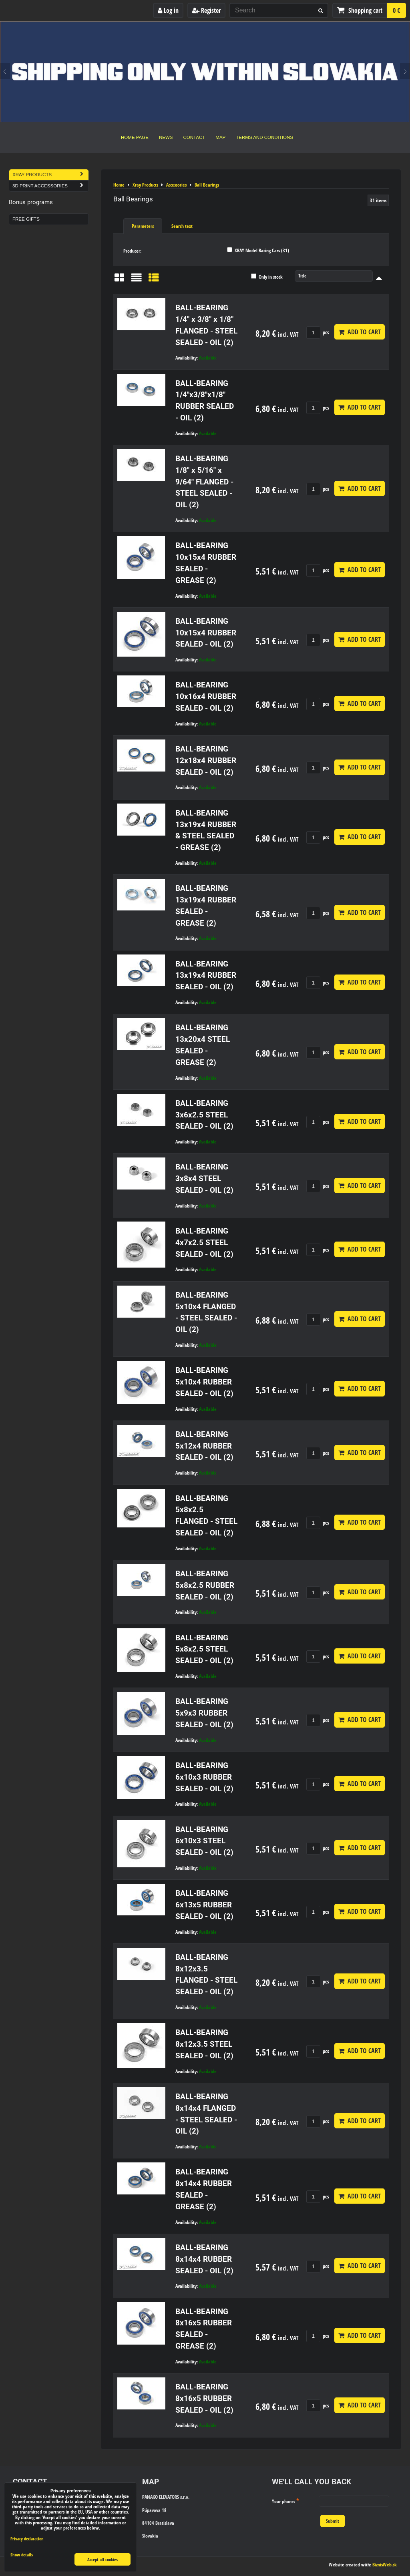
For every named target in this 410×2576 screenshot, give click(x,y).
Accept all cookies (102, 2559)
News (166, 137)
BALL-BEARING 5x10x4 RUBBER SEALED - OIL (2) (204, 1382)
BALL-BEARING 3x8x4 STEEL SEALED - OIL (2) (204, 1178)
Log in (168, 10)
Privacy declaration (27, 2539)
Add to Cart (359, 332)
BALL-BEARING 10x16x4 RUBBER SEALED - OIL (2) (205, 696)
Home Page (135, 137)
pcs (317, 332)
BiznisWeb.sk (384, 2565)
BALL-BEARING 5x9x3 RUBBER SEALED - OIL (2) (204, 1713)
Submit (332, 2521)
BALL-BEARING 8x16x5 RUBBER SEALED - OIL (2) (204, 2398)
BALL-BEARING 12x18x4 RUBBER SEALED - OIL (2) (205, 760)
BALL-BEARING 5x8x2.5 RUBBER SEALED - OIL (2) (204, 1585)
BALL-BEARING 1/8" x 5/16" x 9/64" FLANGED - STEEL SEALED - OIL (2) (204, 481)
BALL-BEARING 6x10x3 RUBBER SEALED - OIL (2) (204, 1777)
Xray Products (50, 174)
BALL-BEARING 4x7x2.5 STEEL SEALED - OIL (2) (204, 1242)
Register (206, 10)
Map (220, 137)
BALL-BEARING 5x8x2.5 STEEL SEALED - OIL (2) (204, 1649)
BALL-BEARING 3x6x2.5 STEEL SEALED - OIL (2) (204, 1115)
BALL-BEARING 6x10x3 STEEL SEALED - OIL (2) (204, 1841)
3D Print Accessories (50, 186)
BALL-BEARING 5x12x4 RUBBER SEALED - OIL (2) (204, 1446)
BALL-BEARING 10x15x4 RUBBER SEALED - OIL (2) (205, 633)
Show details (21, 2554)
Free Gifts (26, 219)
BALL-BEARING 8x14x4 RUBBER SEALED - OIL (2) (204, 2259)
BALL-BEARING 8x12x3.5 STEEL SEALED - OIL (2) (204, 2044)
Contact (194, 137)
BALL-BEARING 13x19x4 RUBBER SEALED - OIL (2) (205, 975)
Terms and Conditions (264, 137)
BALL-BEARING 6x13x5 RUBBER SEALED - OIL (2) (204, 1905)
